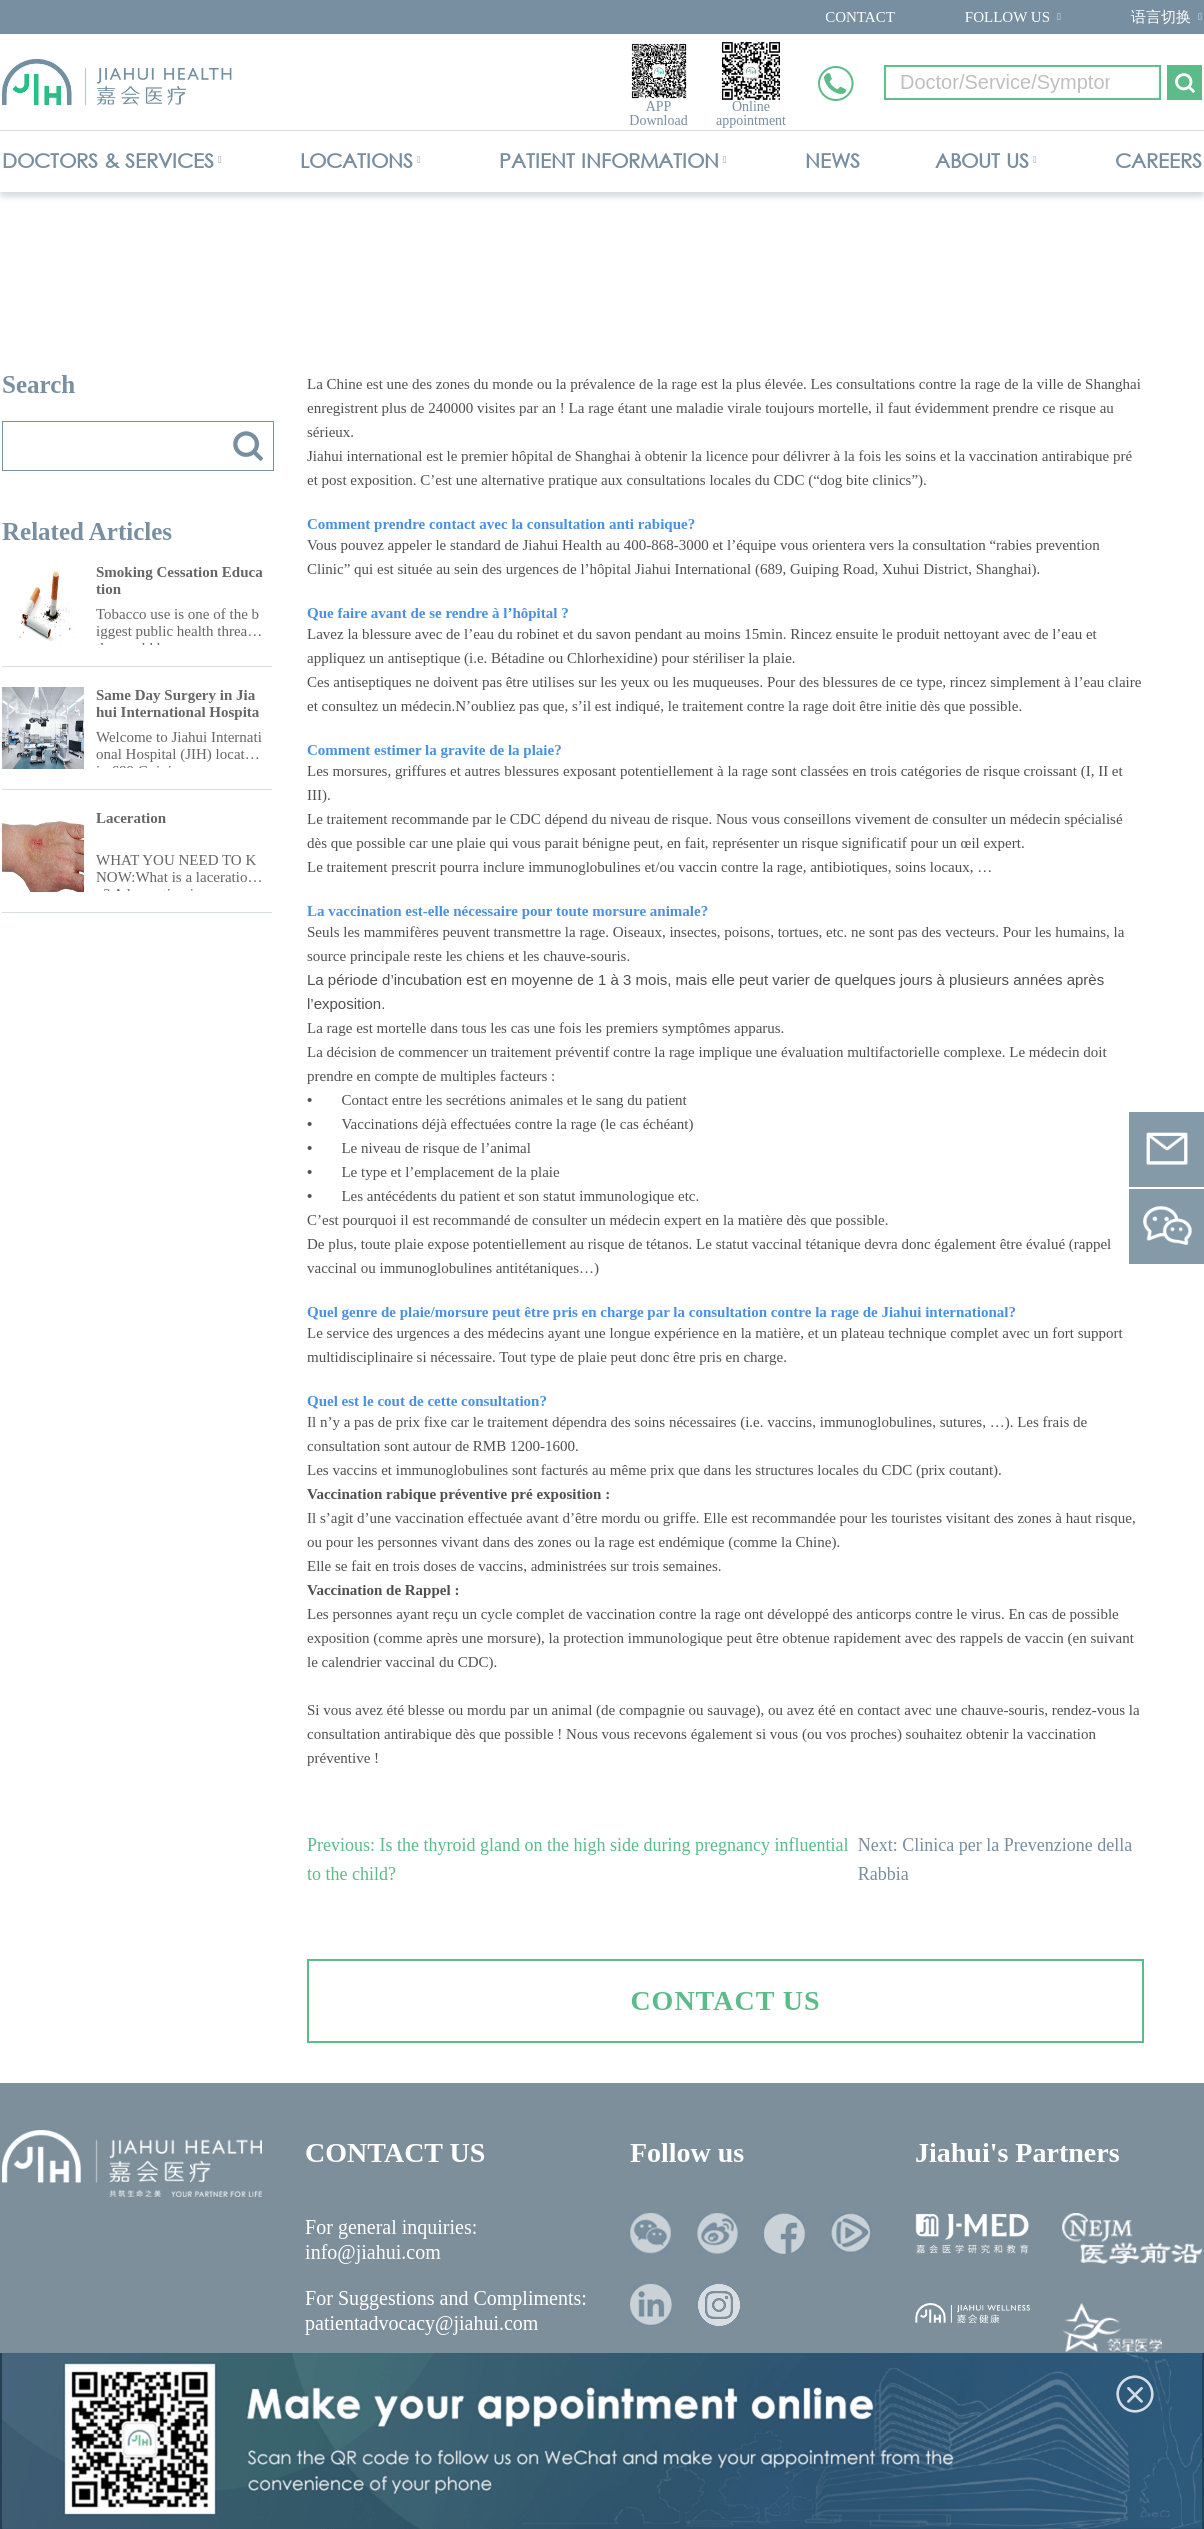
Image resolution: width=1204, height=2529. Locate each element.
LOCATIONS (356, 160)
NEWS (832, 160)
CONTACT (860, 17)
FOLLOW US (1007, 17)
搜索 (248, 446)
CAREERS (1158, 160)
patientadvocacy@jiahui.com (421, 2323)
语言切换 (1161, 17)
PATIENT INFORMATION (609, 160)
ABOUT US (982, 160)
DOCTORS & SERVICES (108, 160)
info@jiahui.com (373, 2252)
